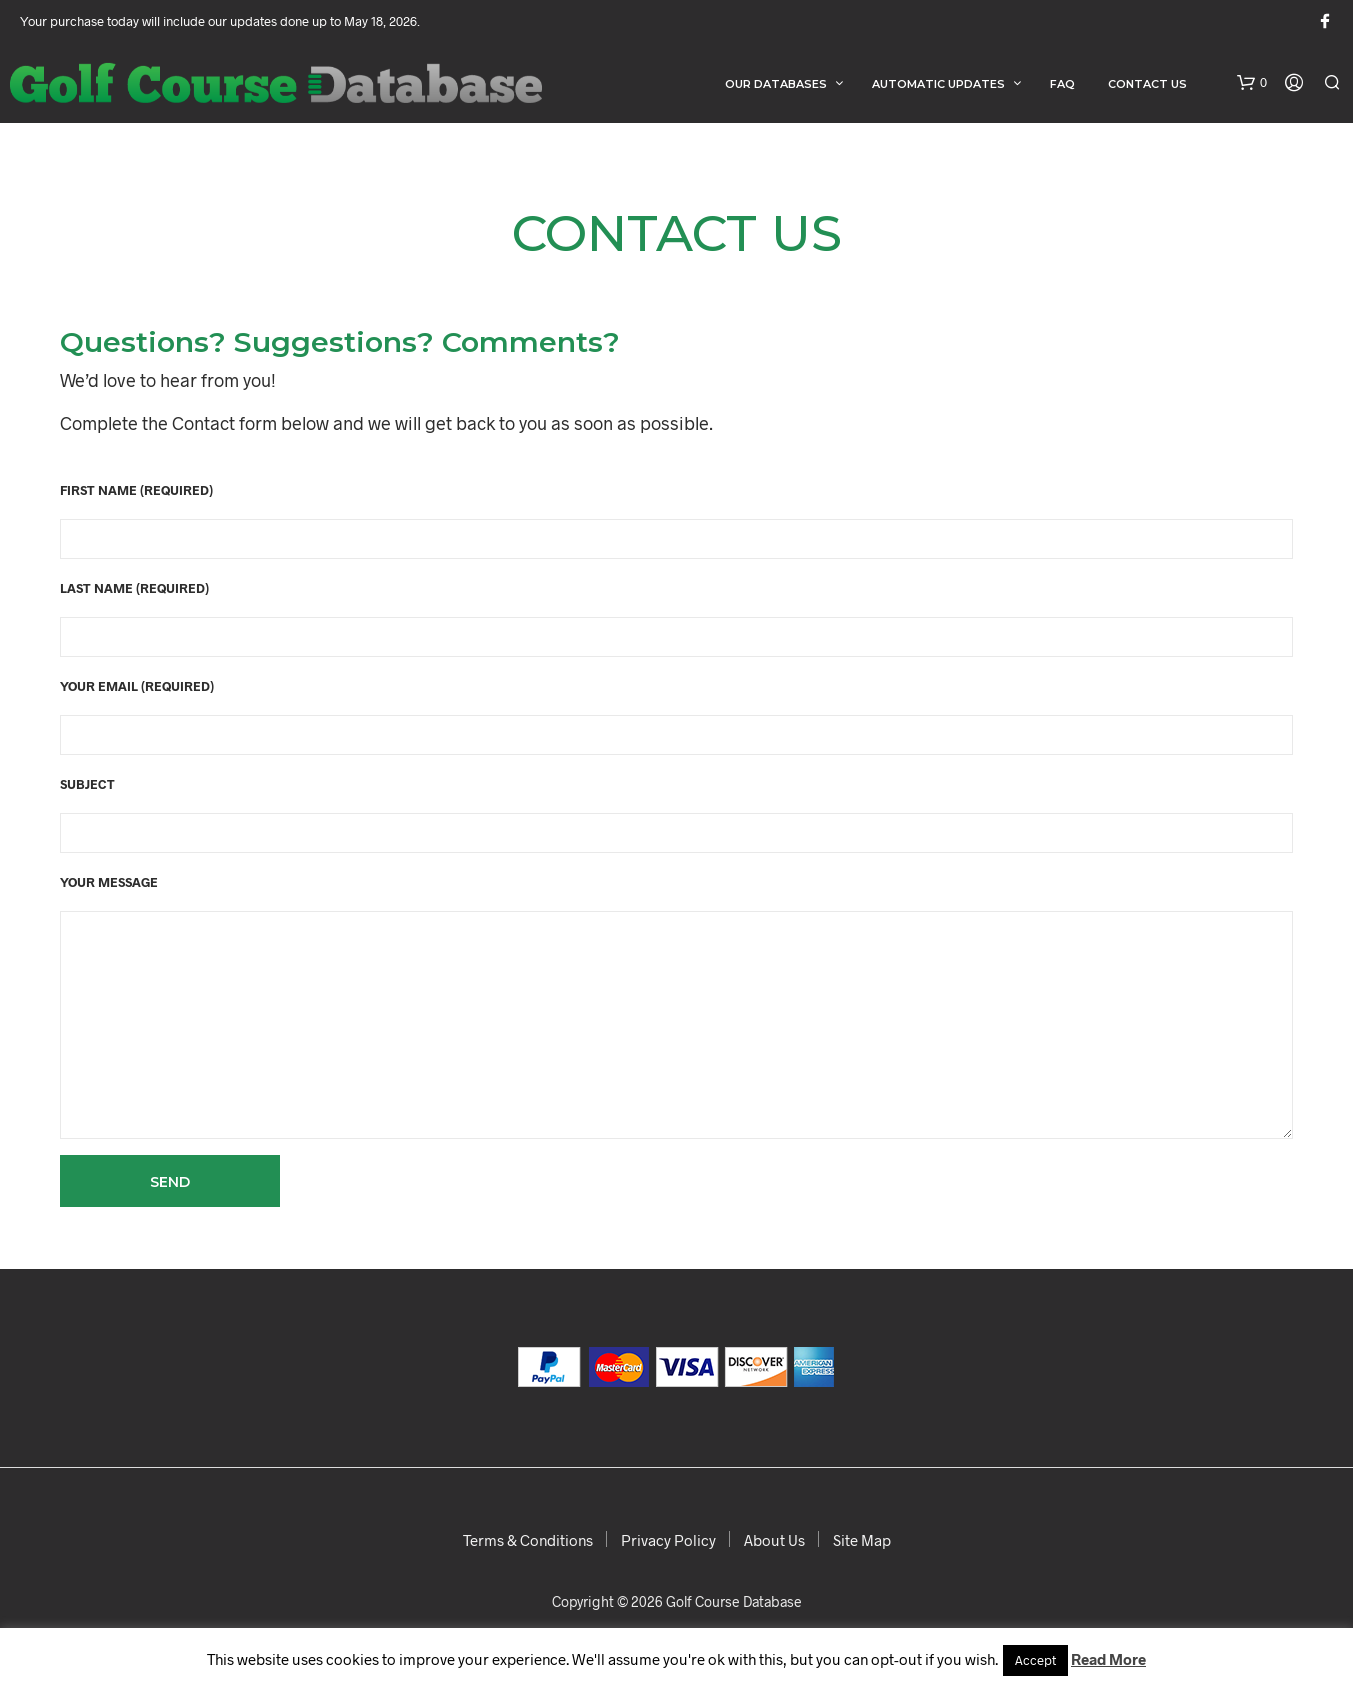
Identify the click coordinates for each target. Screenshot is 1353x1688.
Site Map (862, 1540)
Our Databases (776, 84)
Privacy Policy (668, 1540)
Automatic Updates (938, 84)
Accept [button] (1035, 1660)
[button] (1252, 83)
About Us (774, 1540)
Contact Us (1147, 84)
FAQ (1062, 84)
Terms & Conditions (528, 1540)
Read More (1108, 1659)
